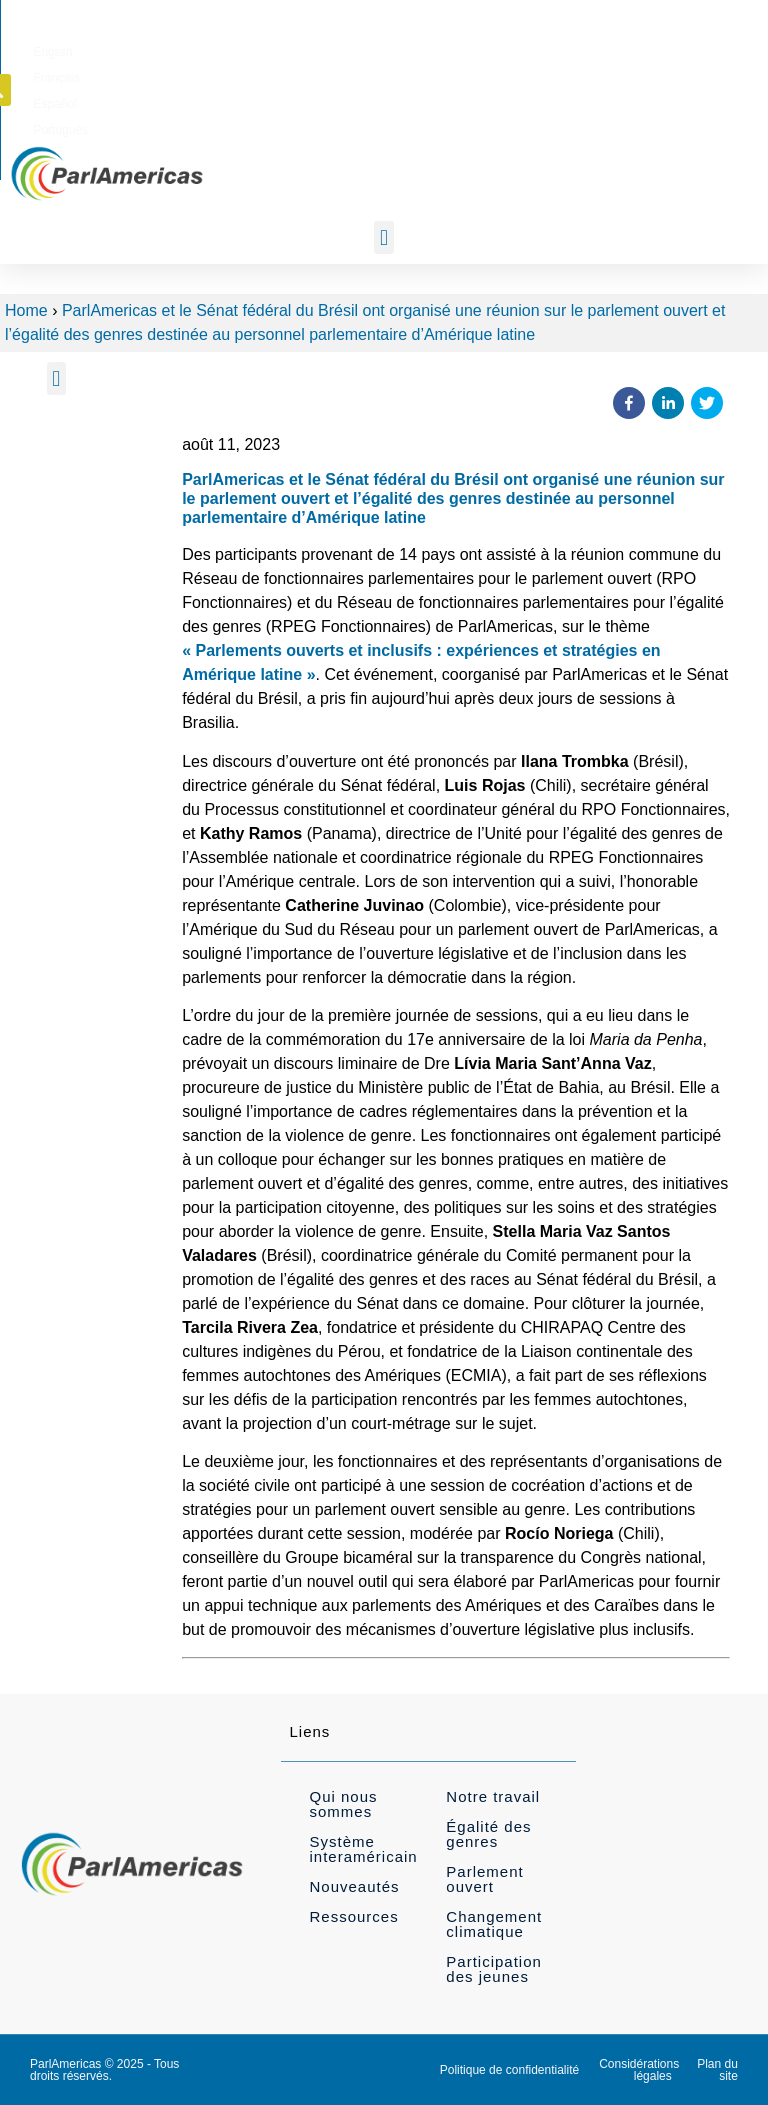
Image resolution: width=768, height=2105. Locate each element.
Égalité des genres (488, 1834)
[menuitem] (412, 49)
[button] (719, 48)
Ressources (353, 1916)
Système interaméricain (363, 1849)
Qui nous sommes (343, 1804)
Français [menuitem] (475, 49)
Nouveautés (354, 1886)
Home (26, 310)
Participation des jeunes (494, 1969)
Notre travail (493, 1796)
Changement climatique (494, 1924)
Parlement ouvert (484, 1879)
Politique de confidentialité (509, 2070)
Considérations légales (639, 2070)
